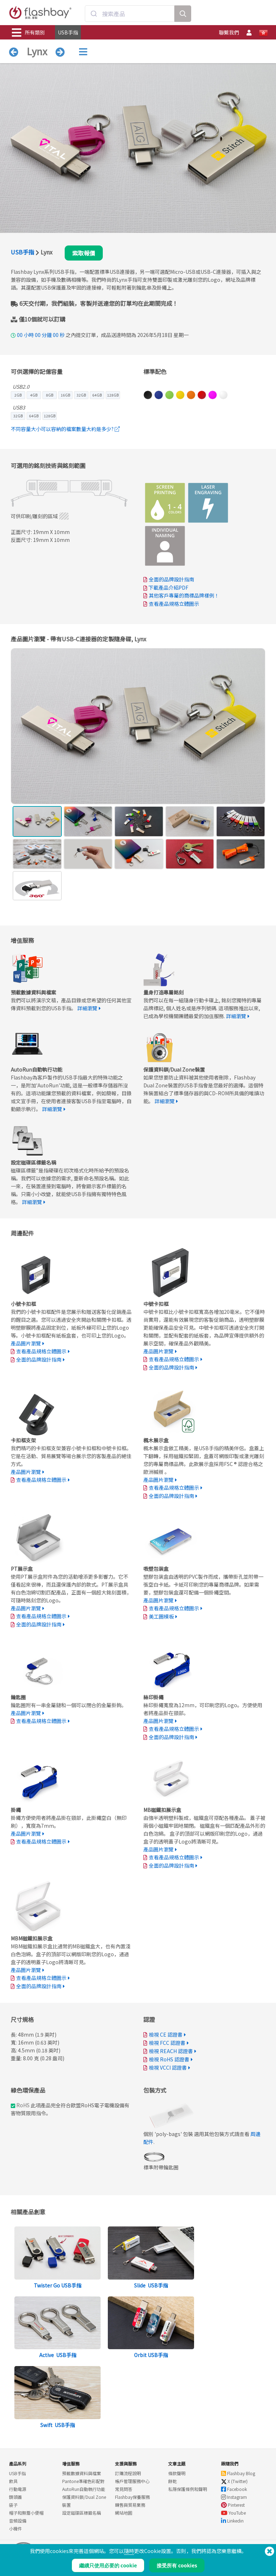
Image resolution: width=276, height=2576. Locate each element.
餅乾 (172, 2481)
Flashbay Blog (238, 2473)
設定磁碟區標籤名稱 (81, 2513)
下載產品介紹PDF (165, 587)
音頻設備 (17, 2521)
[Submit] (93, 14)
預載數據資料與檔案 (81, 2473)
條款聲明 (176, 2473)
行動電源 (17, 2489)
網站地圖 (123, 2513)
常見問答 (123, 2489)
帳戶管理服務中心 (132, 2481)
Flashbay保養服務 (132, 2497)
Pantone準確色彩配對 (83, 2481)
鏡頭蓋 (15, 2497)
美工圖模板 (161, 1616)
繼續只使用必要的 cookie (108, 2565)
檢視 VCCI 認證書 (168, 2067)
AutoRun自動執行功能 (83, 2489)
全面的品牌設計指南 (171, 579)
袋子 (13, 2505)
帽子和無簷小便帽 (26, 2513)
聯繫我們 (229, 32)
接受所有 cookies (177, 2565)
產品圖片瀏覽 (26, 1343)
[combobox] (129, 13)
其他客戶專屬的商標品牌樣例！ (184, 595)
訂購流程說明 (128, 2473)
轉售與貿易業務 (130, 2505)
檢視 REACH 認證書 (171, 2051)
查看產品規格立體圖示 (174, 603)
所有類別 (28, 32)
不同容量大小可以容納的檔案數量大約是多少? (65, 428)
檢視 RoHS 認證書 (169, 2059)
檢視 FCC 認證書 (167, 2042)
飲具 (13, 2481)
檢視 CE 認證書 (166, 2034)
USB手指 (68, 32)
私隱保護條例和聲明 (187, 2489)
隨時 (129, 2550)
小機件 (15, 2528)
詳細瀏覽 (87, 1008)
